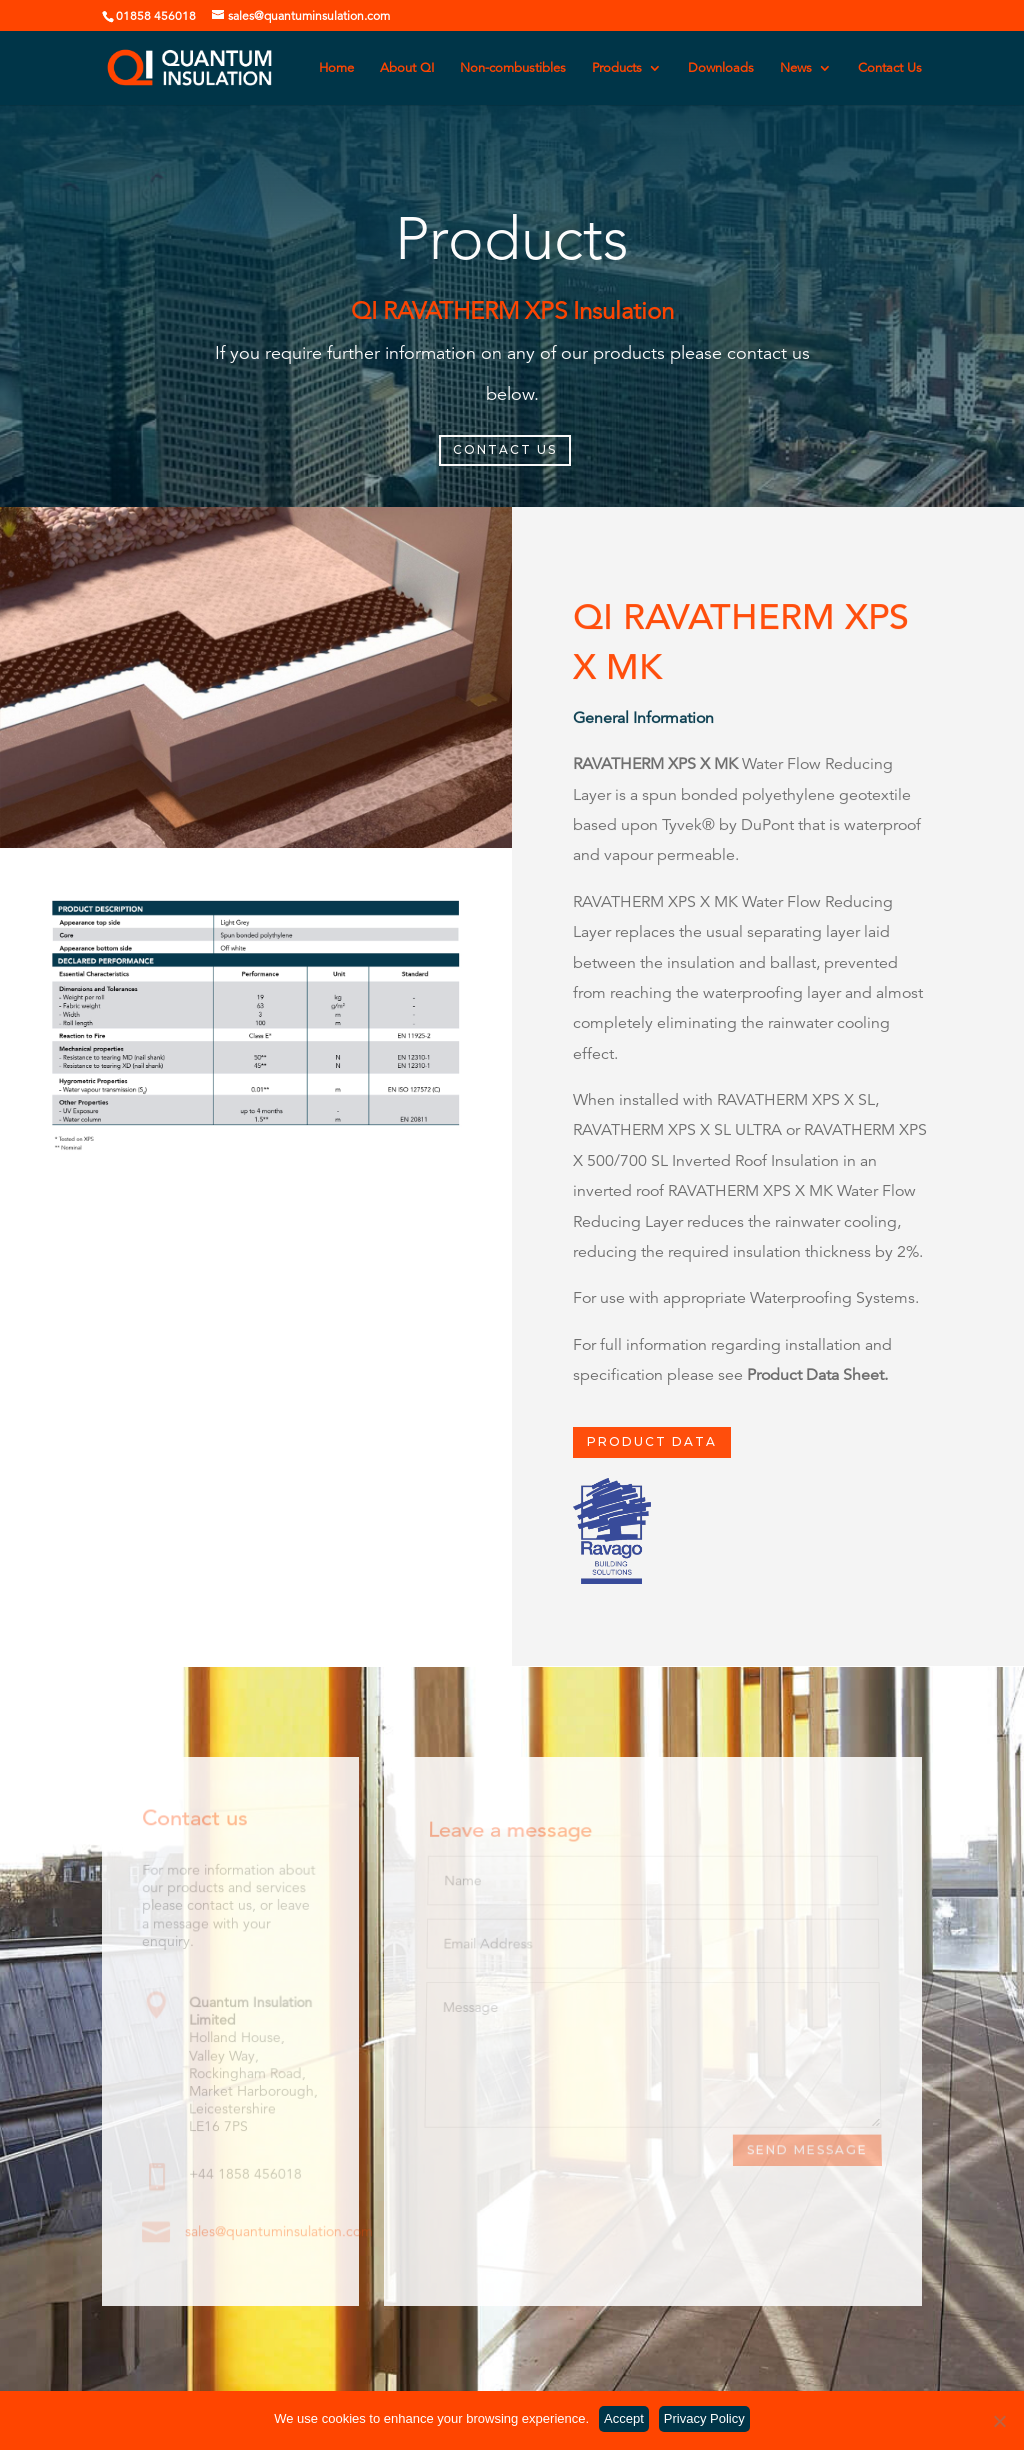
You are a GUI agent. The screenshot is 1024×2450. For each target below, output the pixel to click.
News (796, 68)
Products (617, 68)
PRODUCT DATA (652, 1442)
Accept (624, 2418)
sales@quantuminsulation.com (279, 2231)
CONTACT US (505, 449)
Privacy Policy (704, 2418)
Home (336, 68)
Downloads (721, 68)
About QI (407, 68)
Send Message (806, 2150)
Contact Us (890, 68)
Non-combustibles (513, 68)
